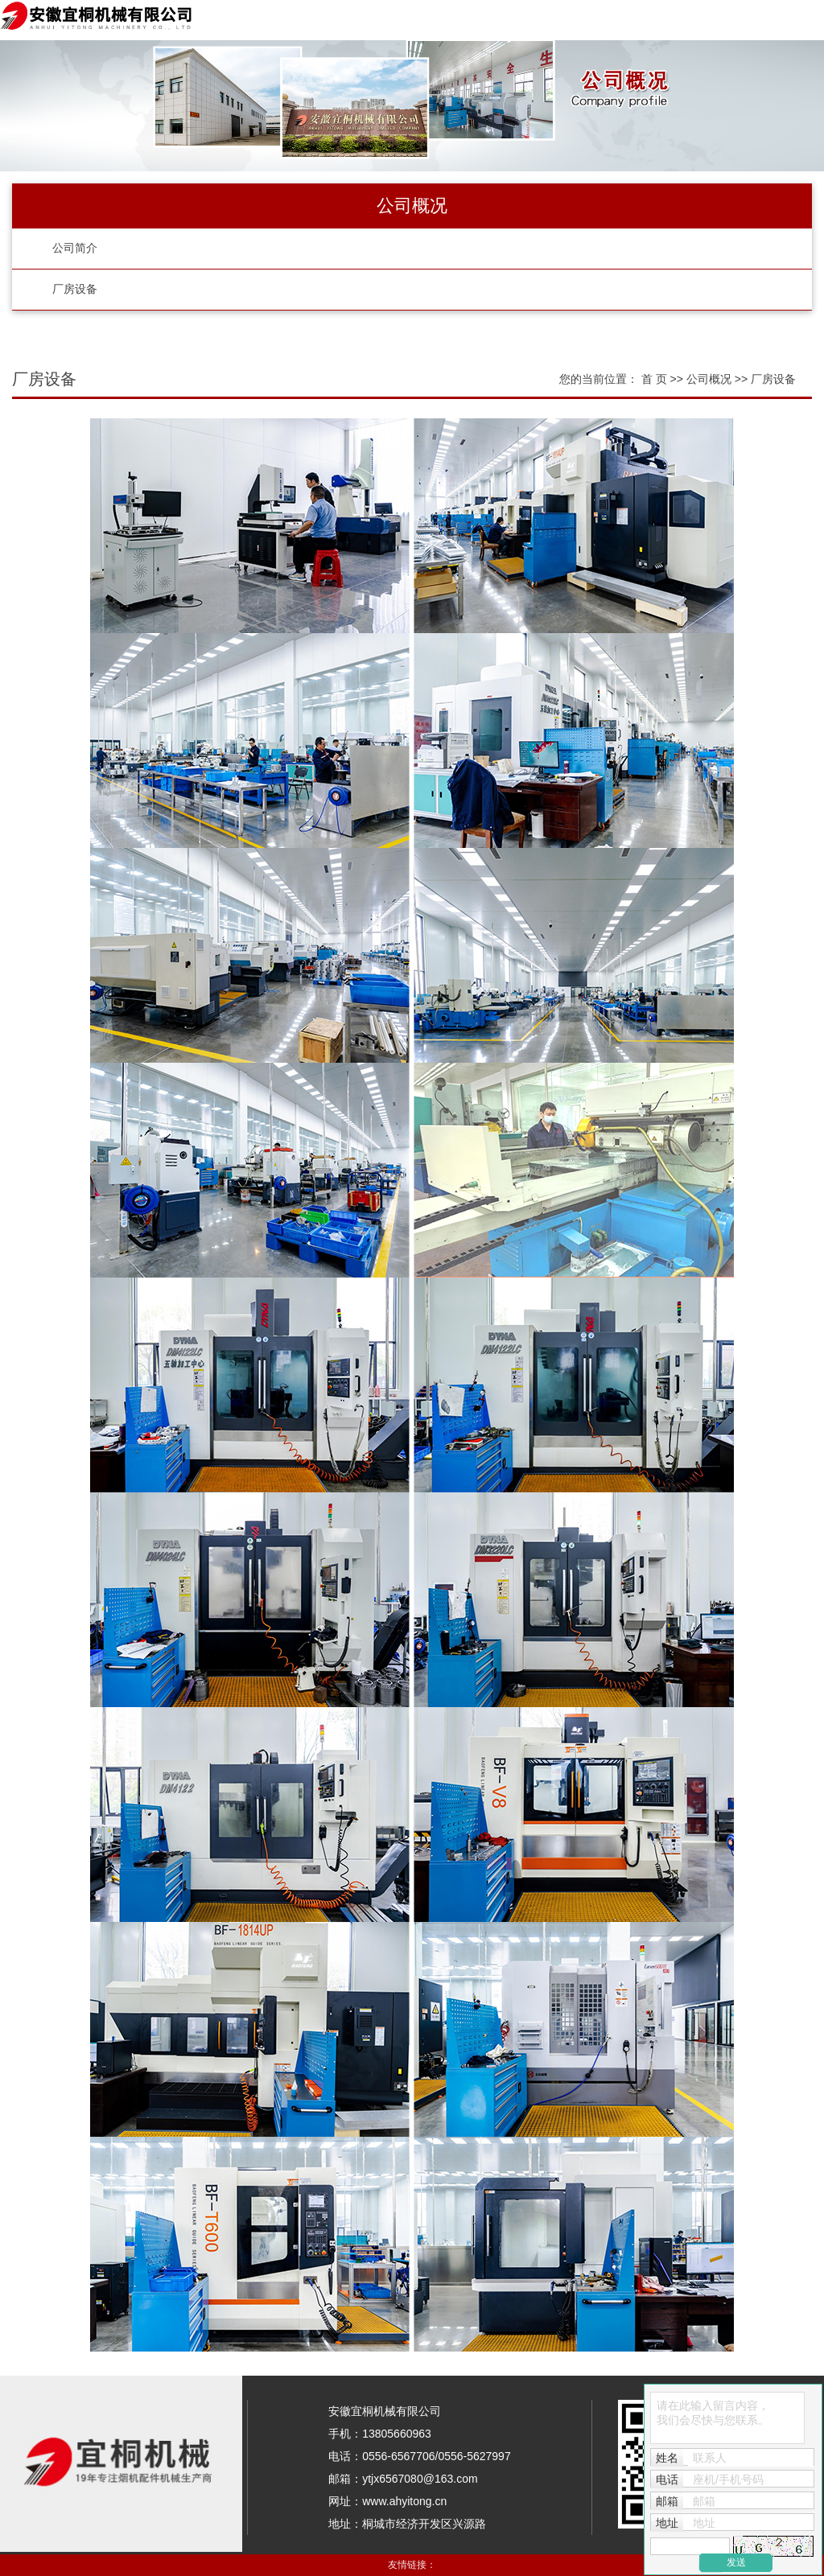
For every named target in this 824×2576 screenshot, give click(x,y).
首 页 (654, 378)
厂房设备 (74, 289)
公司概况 (710, 378)
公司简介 (74, 248)
